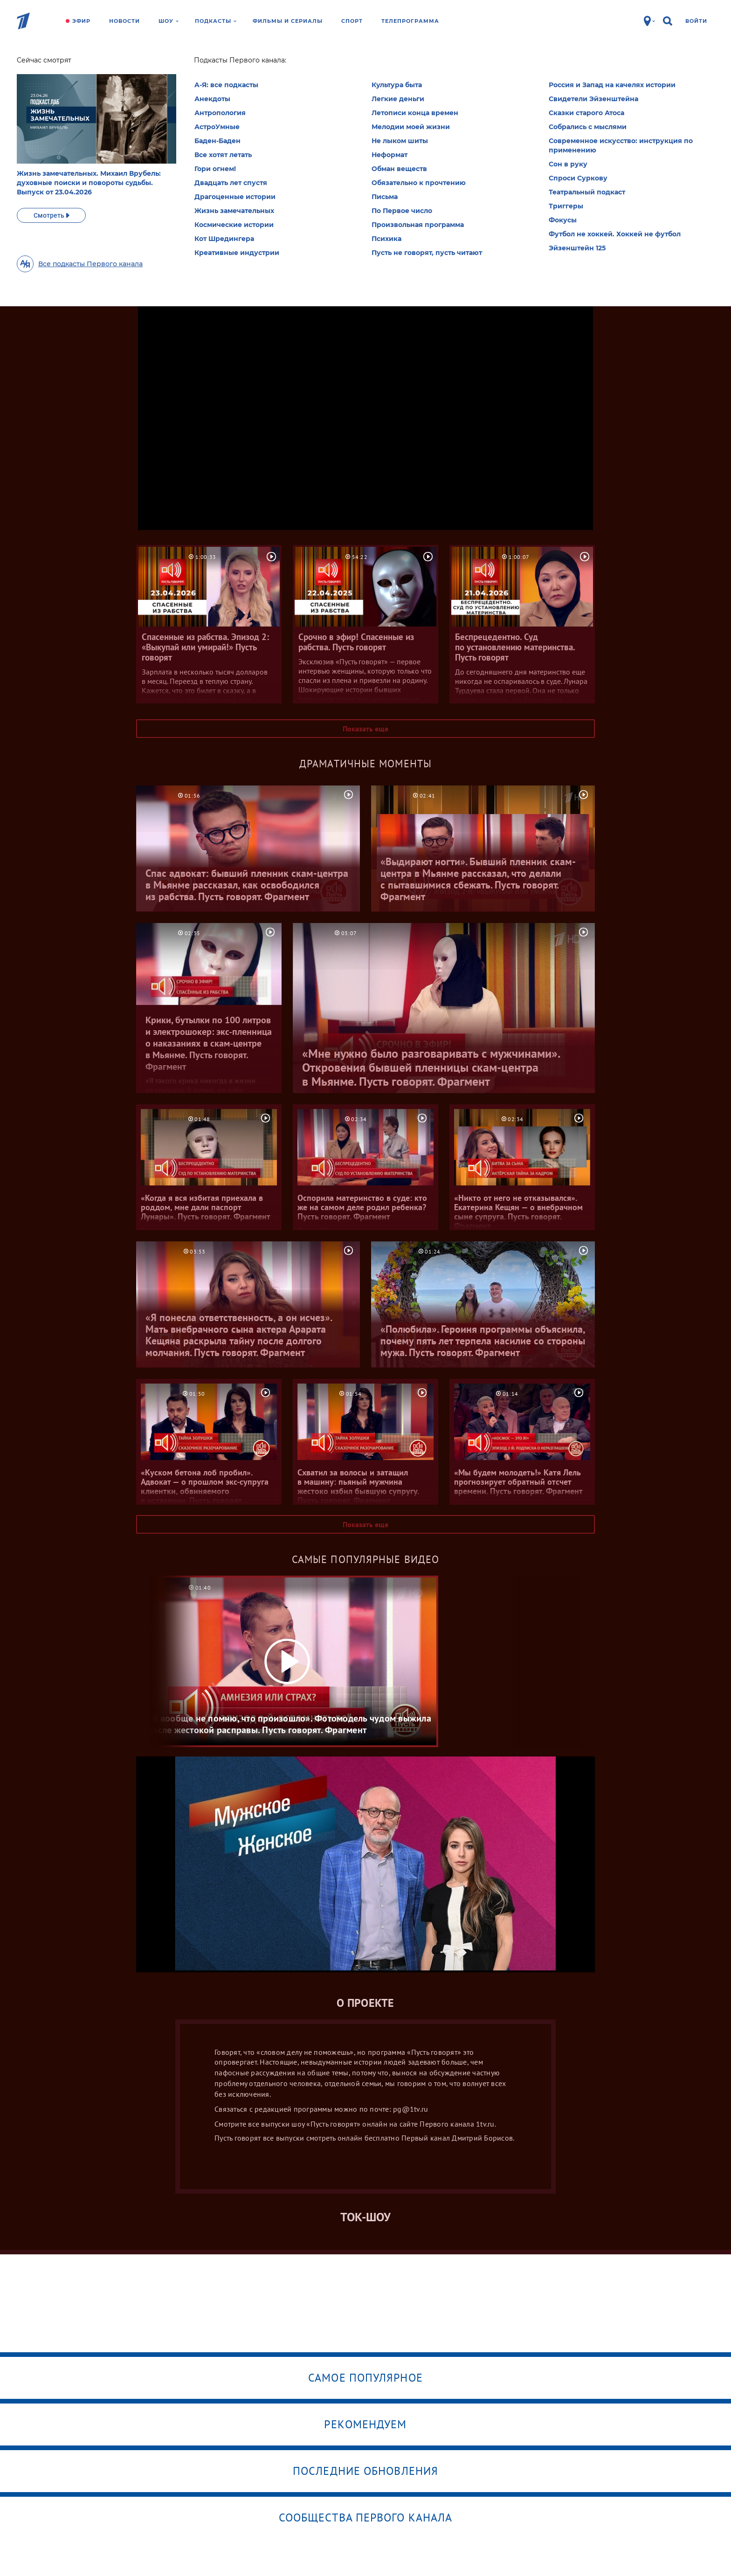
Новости (124, 21)
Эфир (81, 21)
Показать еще (365, 728)
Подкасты (215, 21)
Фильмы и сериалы (288, 21)
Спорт (352, 21)
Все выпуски (365, 176)
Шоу (169, 21)
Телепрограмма (410, 21)
